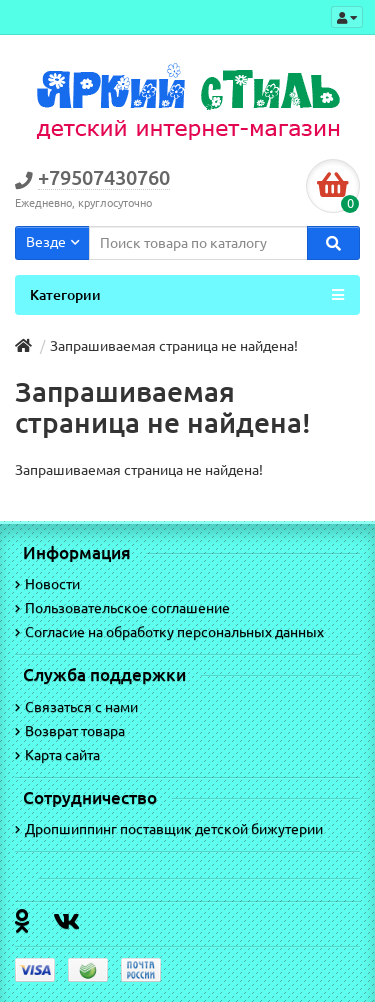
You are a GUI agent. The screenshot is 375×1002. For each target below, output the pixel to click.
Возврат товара (70, 731)
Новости (47, 584)
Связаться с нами (76, 707)
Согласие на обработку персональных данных (169, 632)
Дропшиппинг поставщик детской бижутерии (169, 829)
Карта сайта (57, 755)
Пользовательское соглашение (122, 608)
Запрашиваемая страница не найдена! (174, 346)
